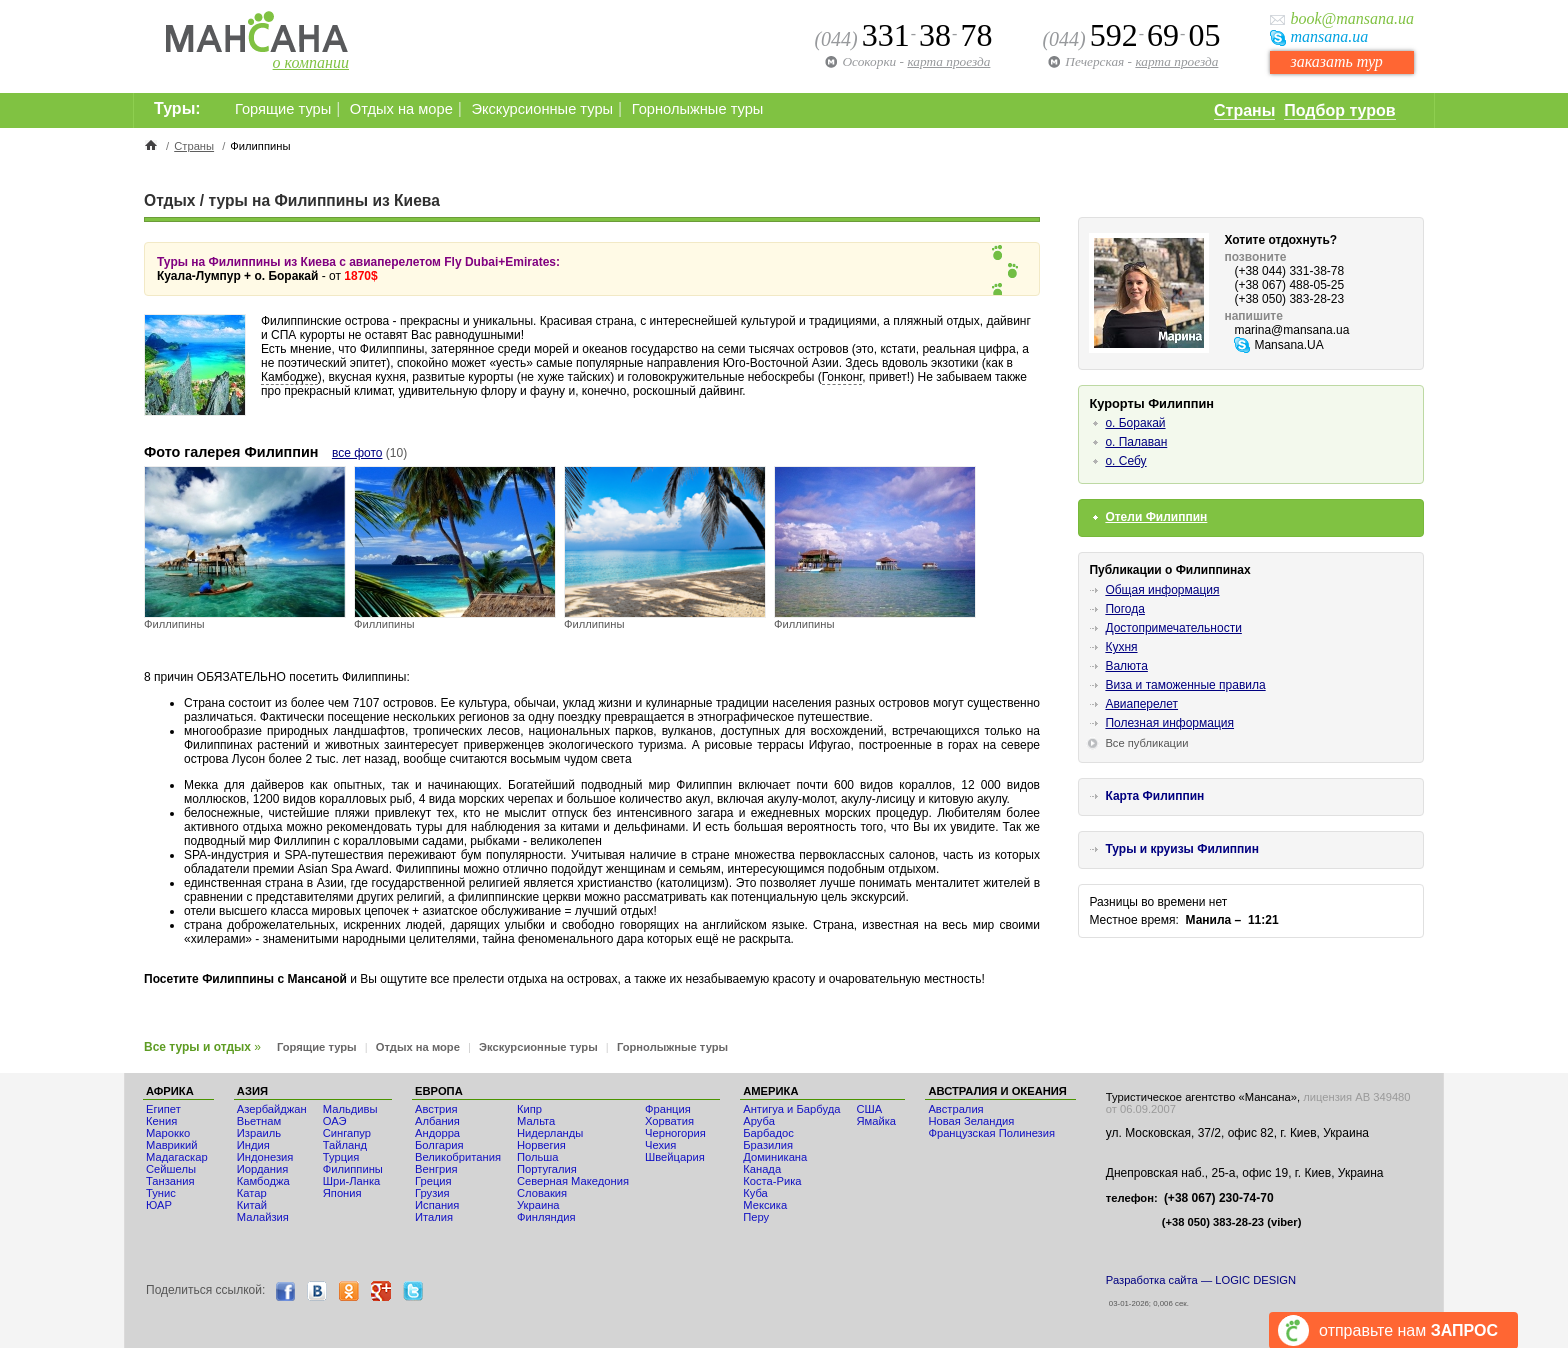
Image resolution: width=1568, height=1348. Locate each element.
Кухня (1121, 647)
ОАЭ (335, 1121)
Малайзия (263, 1217)
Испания (437, 1205)
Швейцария (675, 1157)
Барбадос (768, 1133)
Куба (755, 1193)
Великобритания (458, 1157)
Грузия (432, 1193)
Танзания (170, 1181)
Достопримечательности (1173, 628)
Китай (252, 1205)
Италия (434, 1217)
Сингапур (347, 1133)
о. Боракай (1135, 423)
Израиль (259, 1133)
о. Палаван (1136, 442)
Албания (437, 1121)
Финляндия (546, 1217)
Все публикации (1146, 743)
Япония (342, 1193)
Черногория (675, 1133)
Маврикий (171, 1145)
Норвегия (541, 1145)
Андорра (437, 1133)
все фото (357, 453)
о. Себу (1125, 461)
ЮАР (159, 1205)
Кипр (529, 1109)
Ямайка (876, 1121)
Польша (538, 1157)
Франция (668, 1109)
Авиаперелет (1141, 704)
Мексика (765, 1205)
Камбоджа (263, 1181)
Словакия (542, 1193)
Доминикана (775, 1157)
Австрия (436, 1109)
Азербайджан (272, 1109)
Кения (161, 1121)
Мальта (536, 1121)
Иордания (262, 1169)
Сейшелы (171, 1169)
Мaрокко (168, 1133)
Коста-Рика (772, 1181)
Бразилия (768, 1145)
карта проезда (1176, 61)
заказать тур (1336, 61)
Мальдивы (350, 1109)
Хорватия (669, 1121)
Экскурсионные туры (542, 109)
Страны (1244, 110)
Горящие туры (283, 109)
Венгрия (436, 1169)
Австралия (955, 1109)
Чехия (660, 1145)
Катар (252, 1193)
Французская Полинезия (991, 1133)
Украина (538, 1205)
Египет (163, 1109)
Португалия (547, 1169)
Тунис (161, 1193)
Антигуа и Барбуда (791, 1109)
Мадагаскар (177, 1157)
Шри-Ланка (352, 1181)
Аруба (759, 1121)
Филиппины (353, 1169)
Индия (253, 1145)
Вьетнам (259, 1121)
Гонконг (842, 377)
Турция (341, 1157)
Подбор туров (1339, 110)
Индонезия (265, 1157)
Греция (433, 1181)
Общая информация (1162, 590)
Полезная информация (1169, 723)
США (869, 1109)
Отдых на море (401, 109)
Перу (756, 1217)
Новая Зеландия (971, 1121)
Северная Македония (573, 1181)
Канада (762, 1169)
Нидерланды (550, 1133)
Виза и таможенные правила (1185, 685)
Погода (1125, 609)
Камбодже (289, 377)
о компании (311, 62)
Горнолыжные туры (698, 109)
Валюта (1126, 666)
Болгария (439, 1145)
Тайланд (345, 1145)
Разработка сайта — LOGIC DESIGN (1201, 1280)
